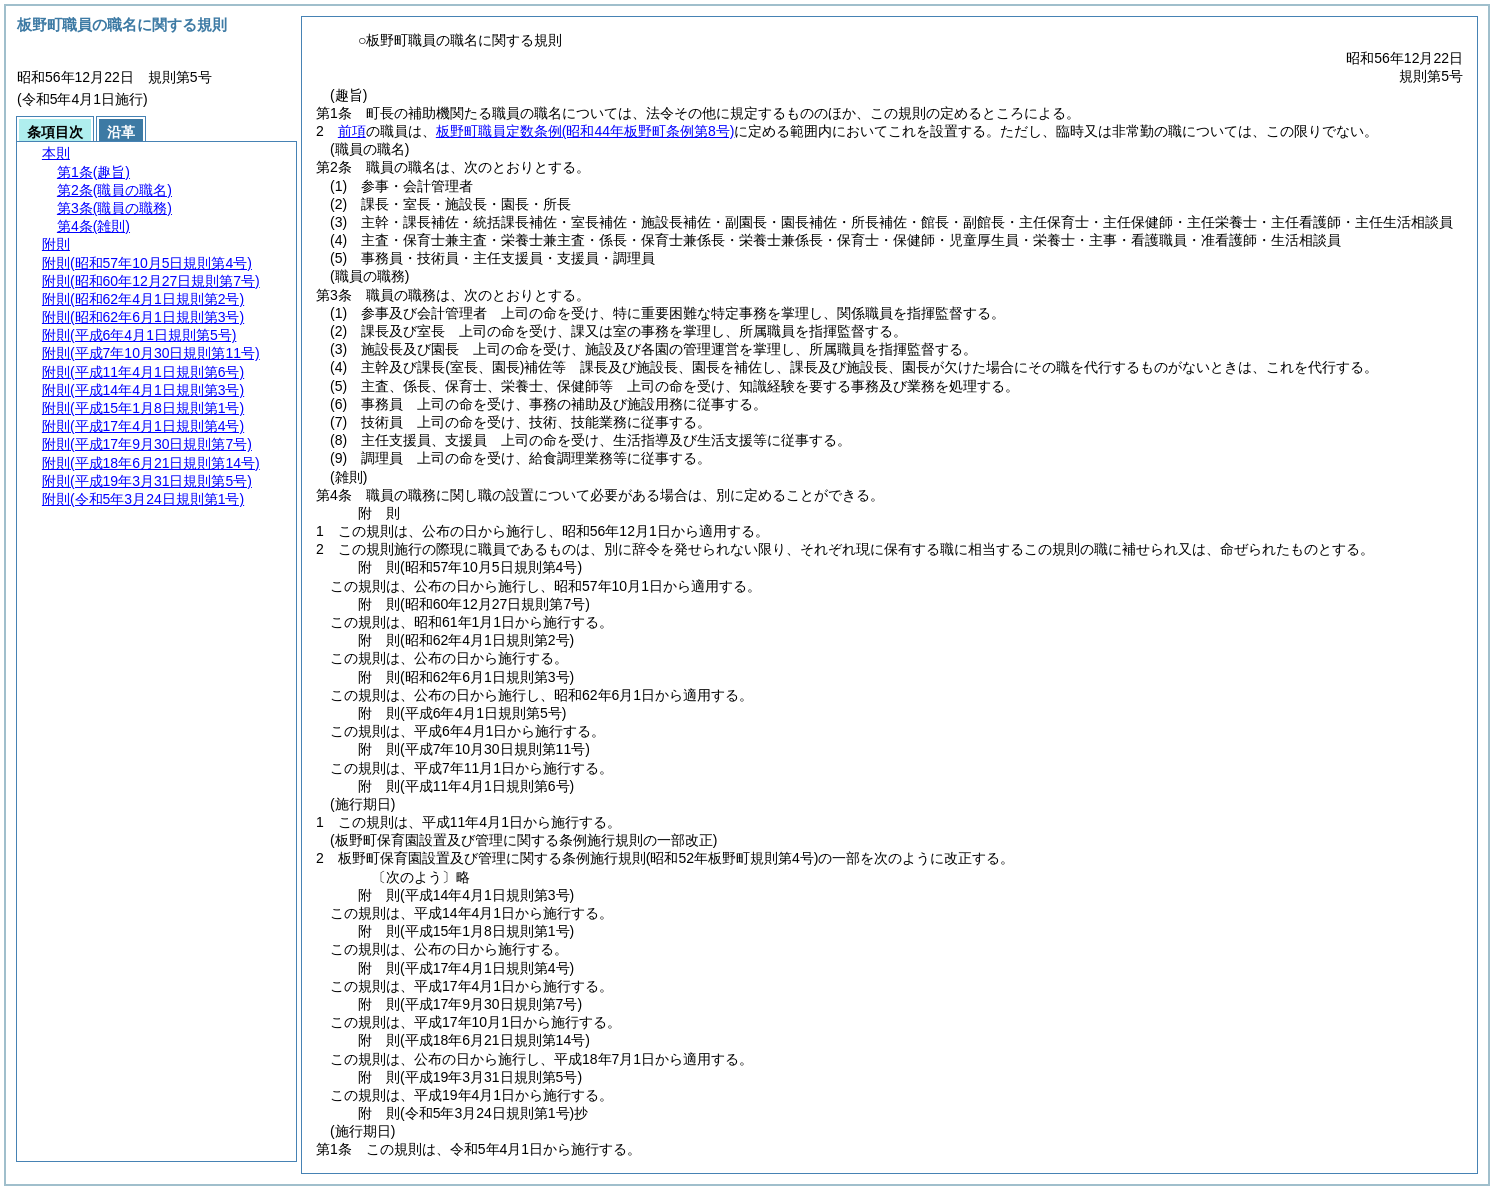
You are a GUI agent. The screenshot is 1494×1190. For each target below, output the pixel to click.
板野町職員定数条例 (585, 131)
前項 (352, 131)
